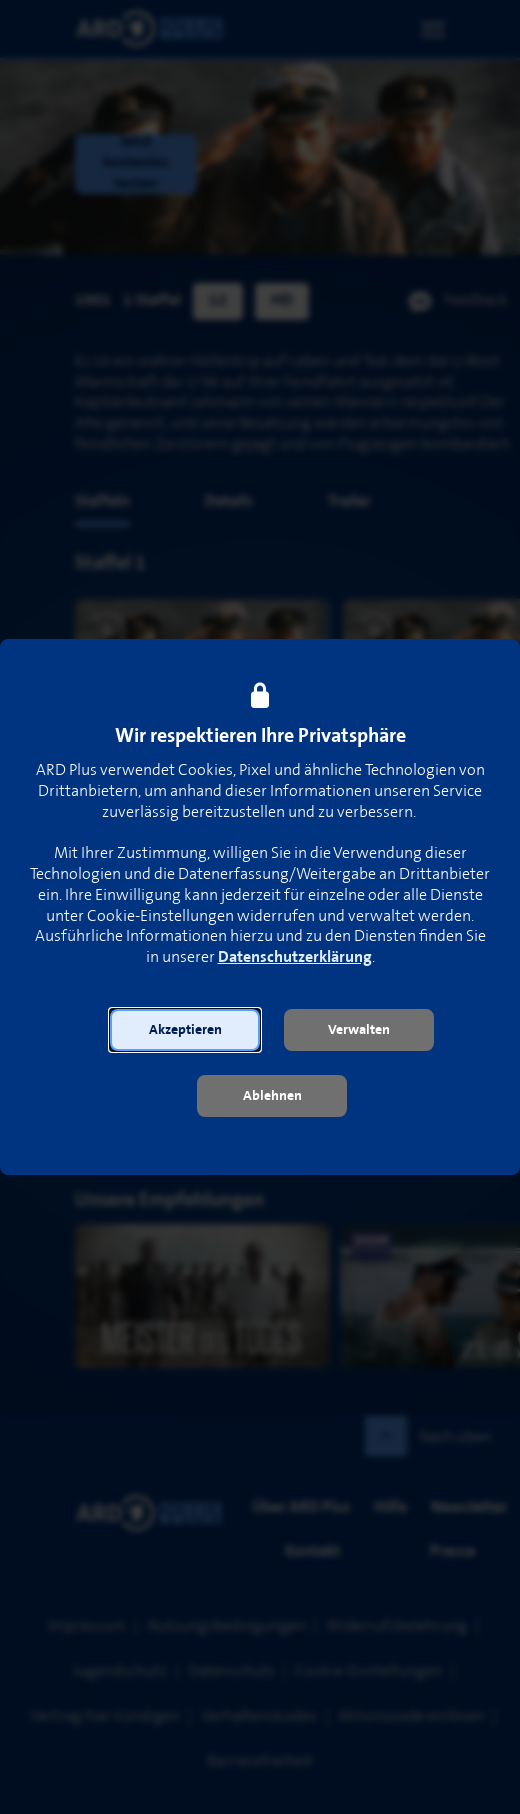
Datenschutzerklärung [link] (295, 957)
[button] (185, 1030)
